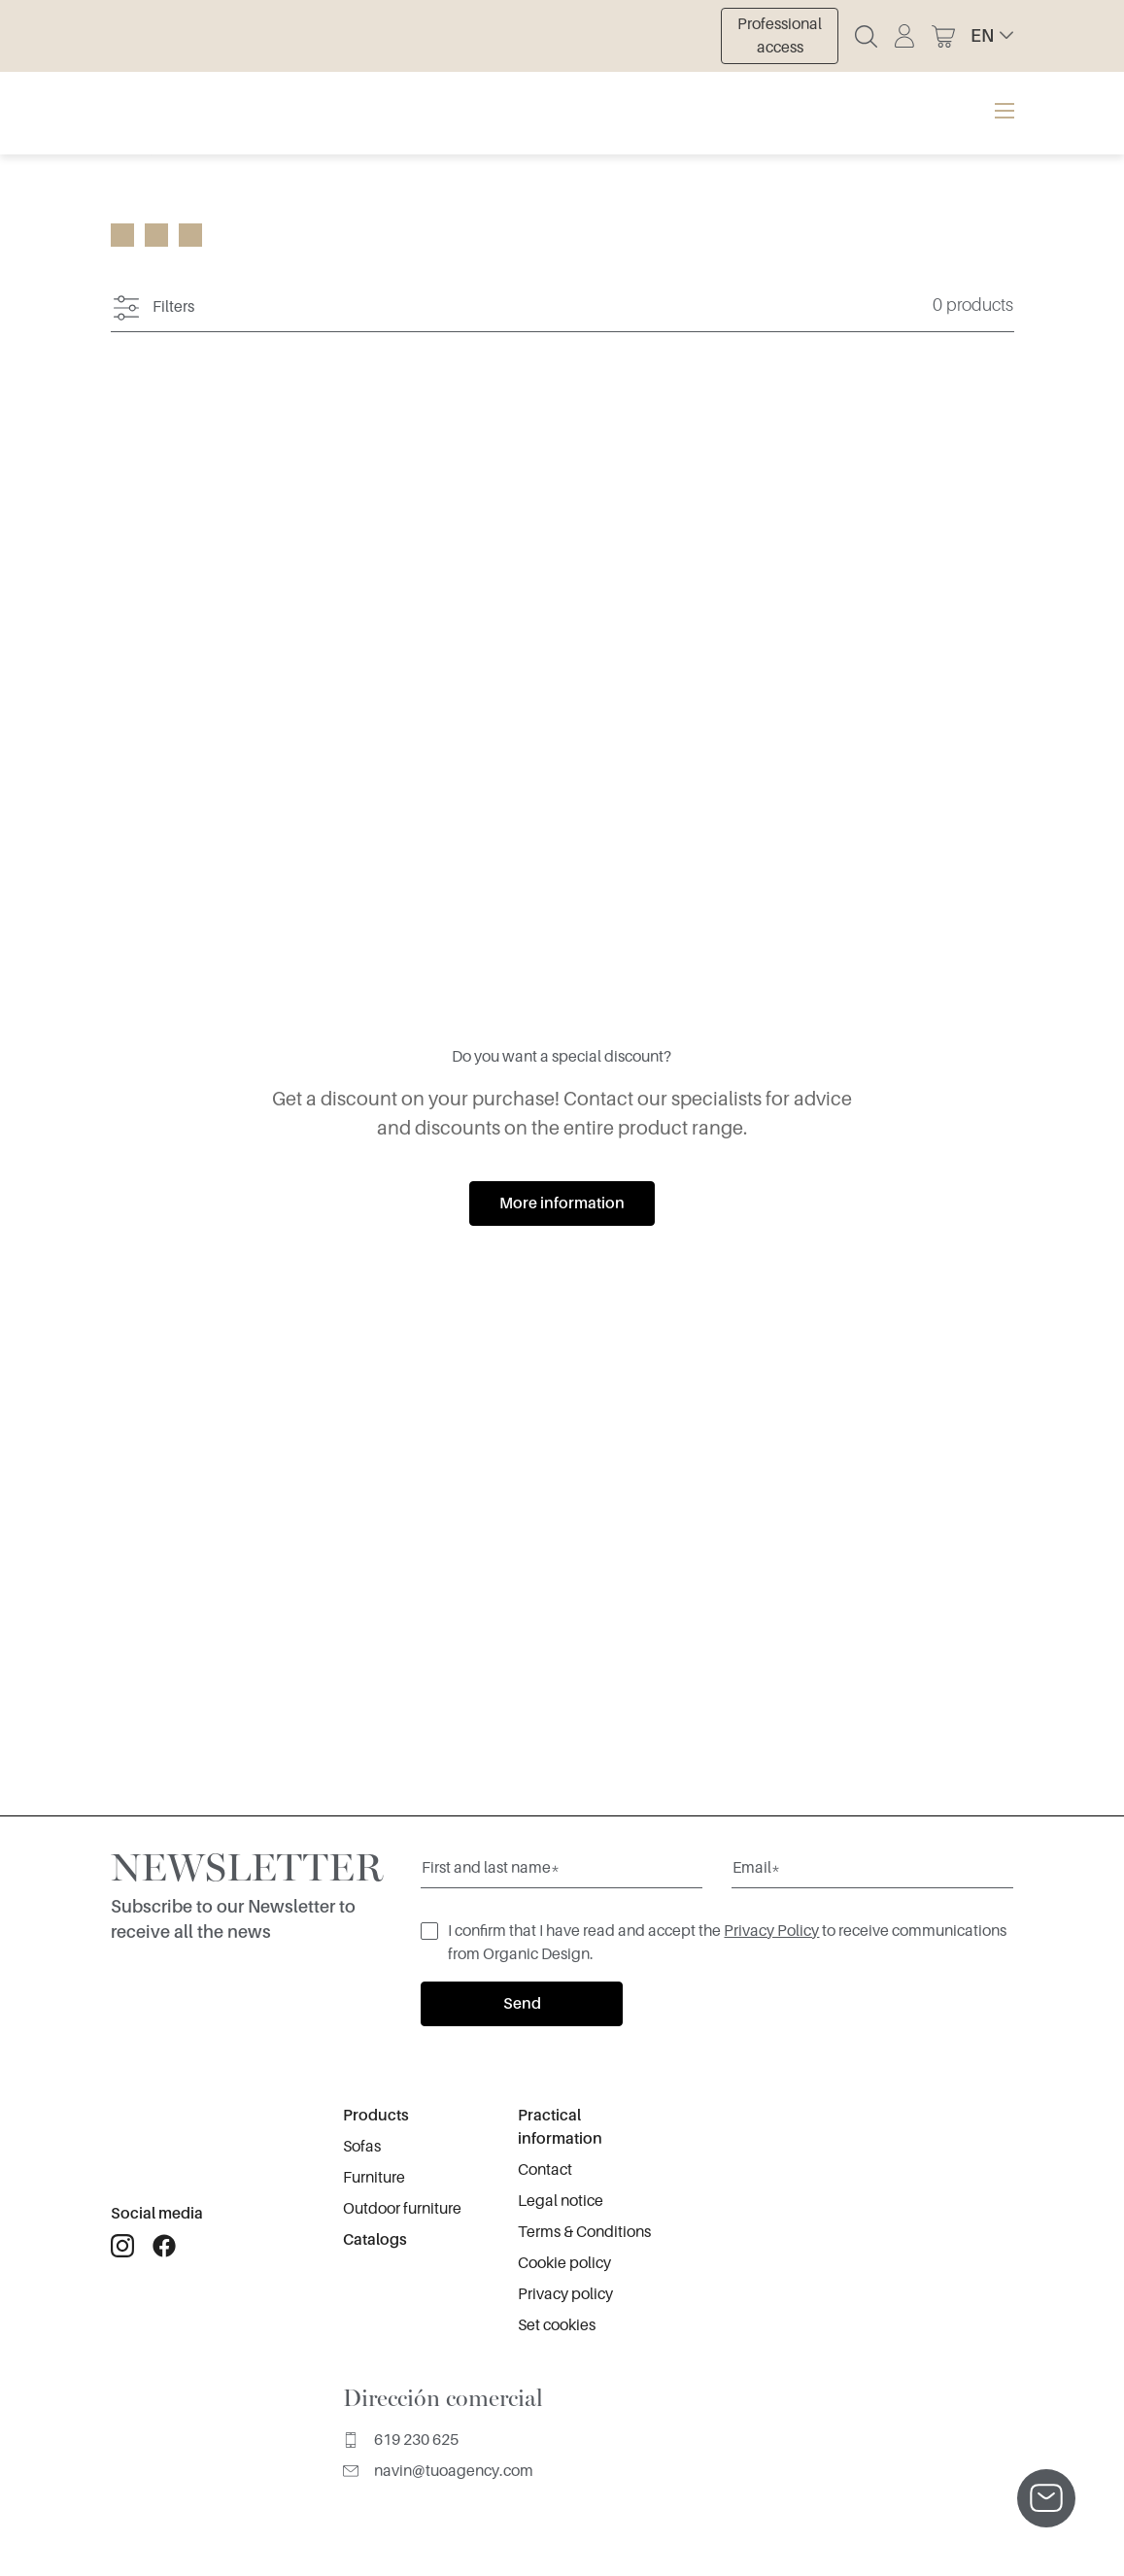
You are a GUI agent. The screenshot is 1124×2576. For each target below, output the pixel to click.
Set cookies (557, 2325)
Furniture (374, 2177)
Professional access (779, 36)
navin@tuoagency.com (438, 2471)
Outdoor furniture (402, 2209)
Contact (545, 2170)
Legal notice (560, 2201)
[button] (992, 36)
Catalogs (375, 2240)
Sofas (362, 2146)
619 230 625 (401, 2440)
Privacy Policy (771, 1931)
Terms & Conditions (584, 2232)
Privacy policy (565, 2294)
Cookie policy (564, 2263)
